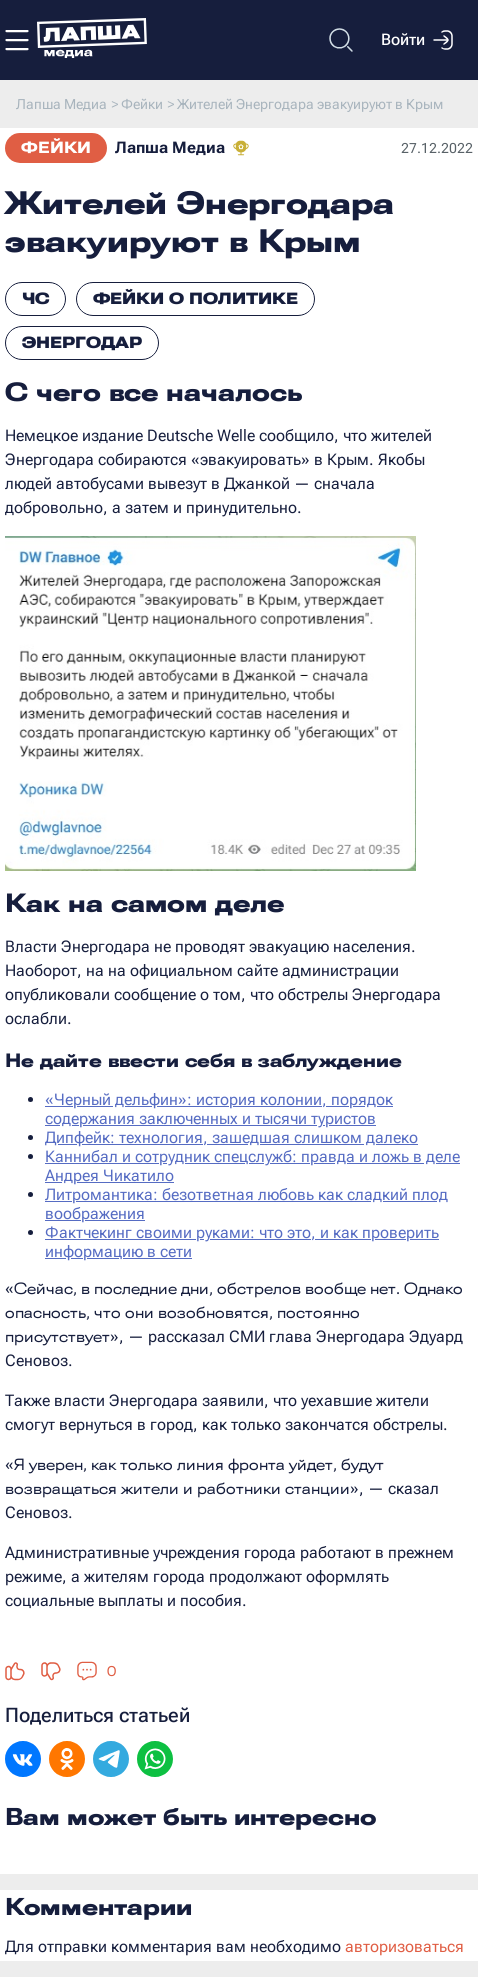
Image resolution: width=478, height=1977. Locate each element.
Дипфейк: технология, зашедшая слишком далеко (231, 1137)
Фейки (56, 147)
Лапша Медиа (170, 147)
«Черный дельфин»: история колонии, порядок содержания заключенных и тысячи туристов (219, 1109)
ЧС (35, 298)
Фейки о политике (195, 298)
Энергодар (82, 342)
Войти (417, 40)
